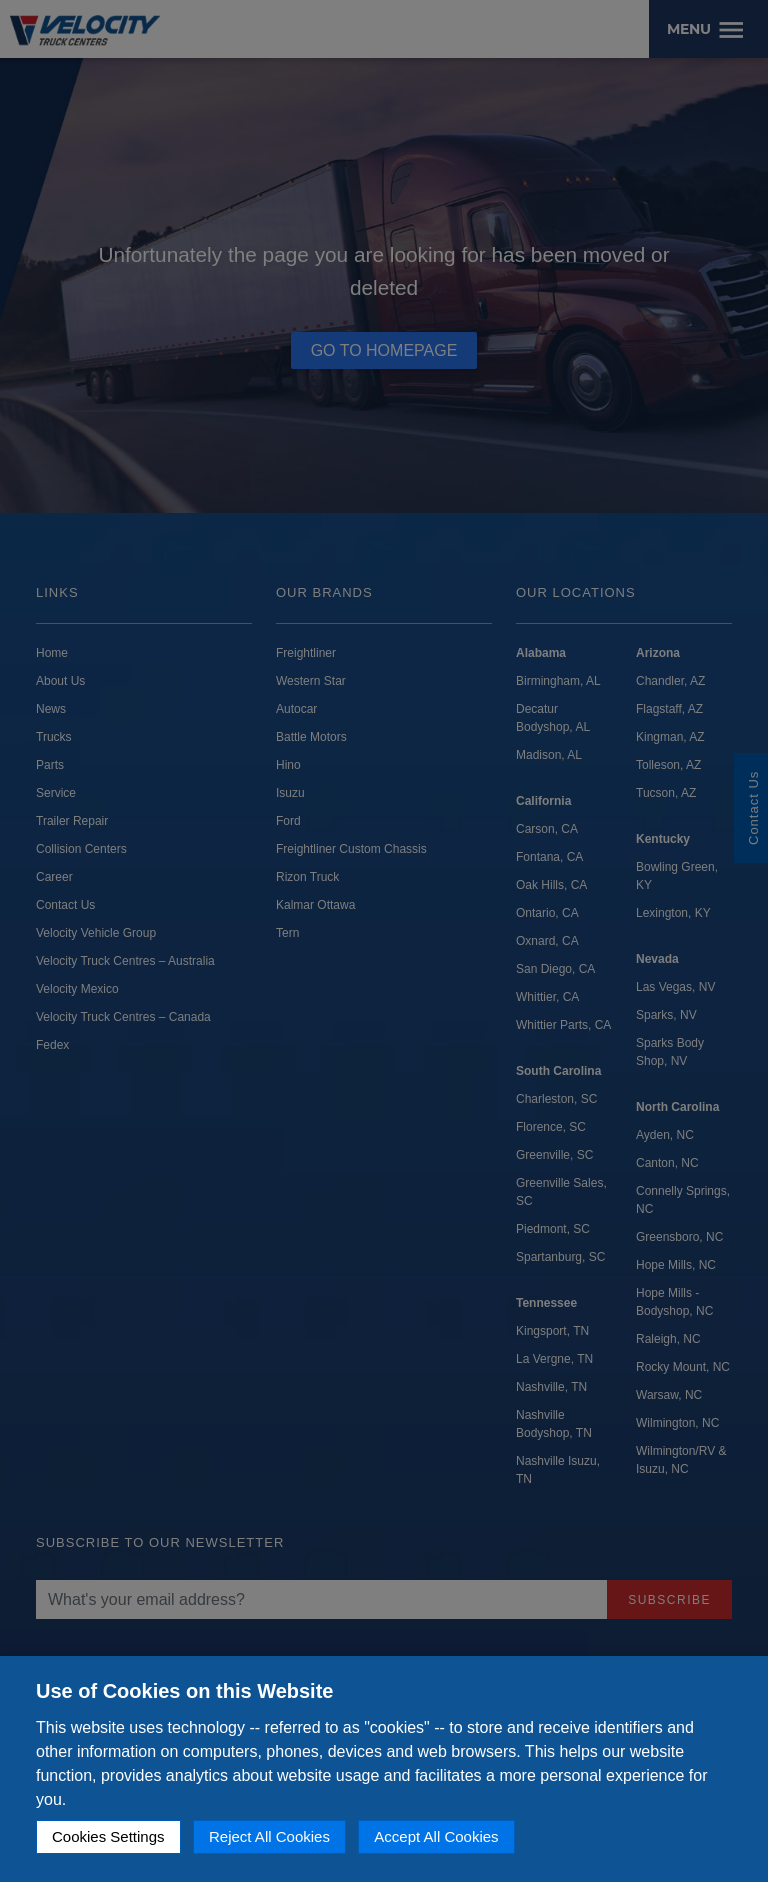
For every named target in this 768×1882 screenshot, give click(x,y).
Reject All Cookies (269, 1836)
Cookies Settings (108, 1836)
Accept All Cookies (436, 1836)
